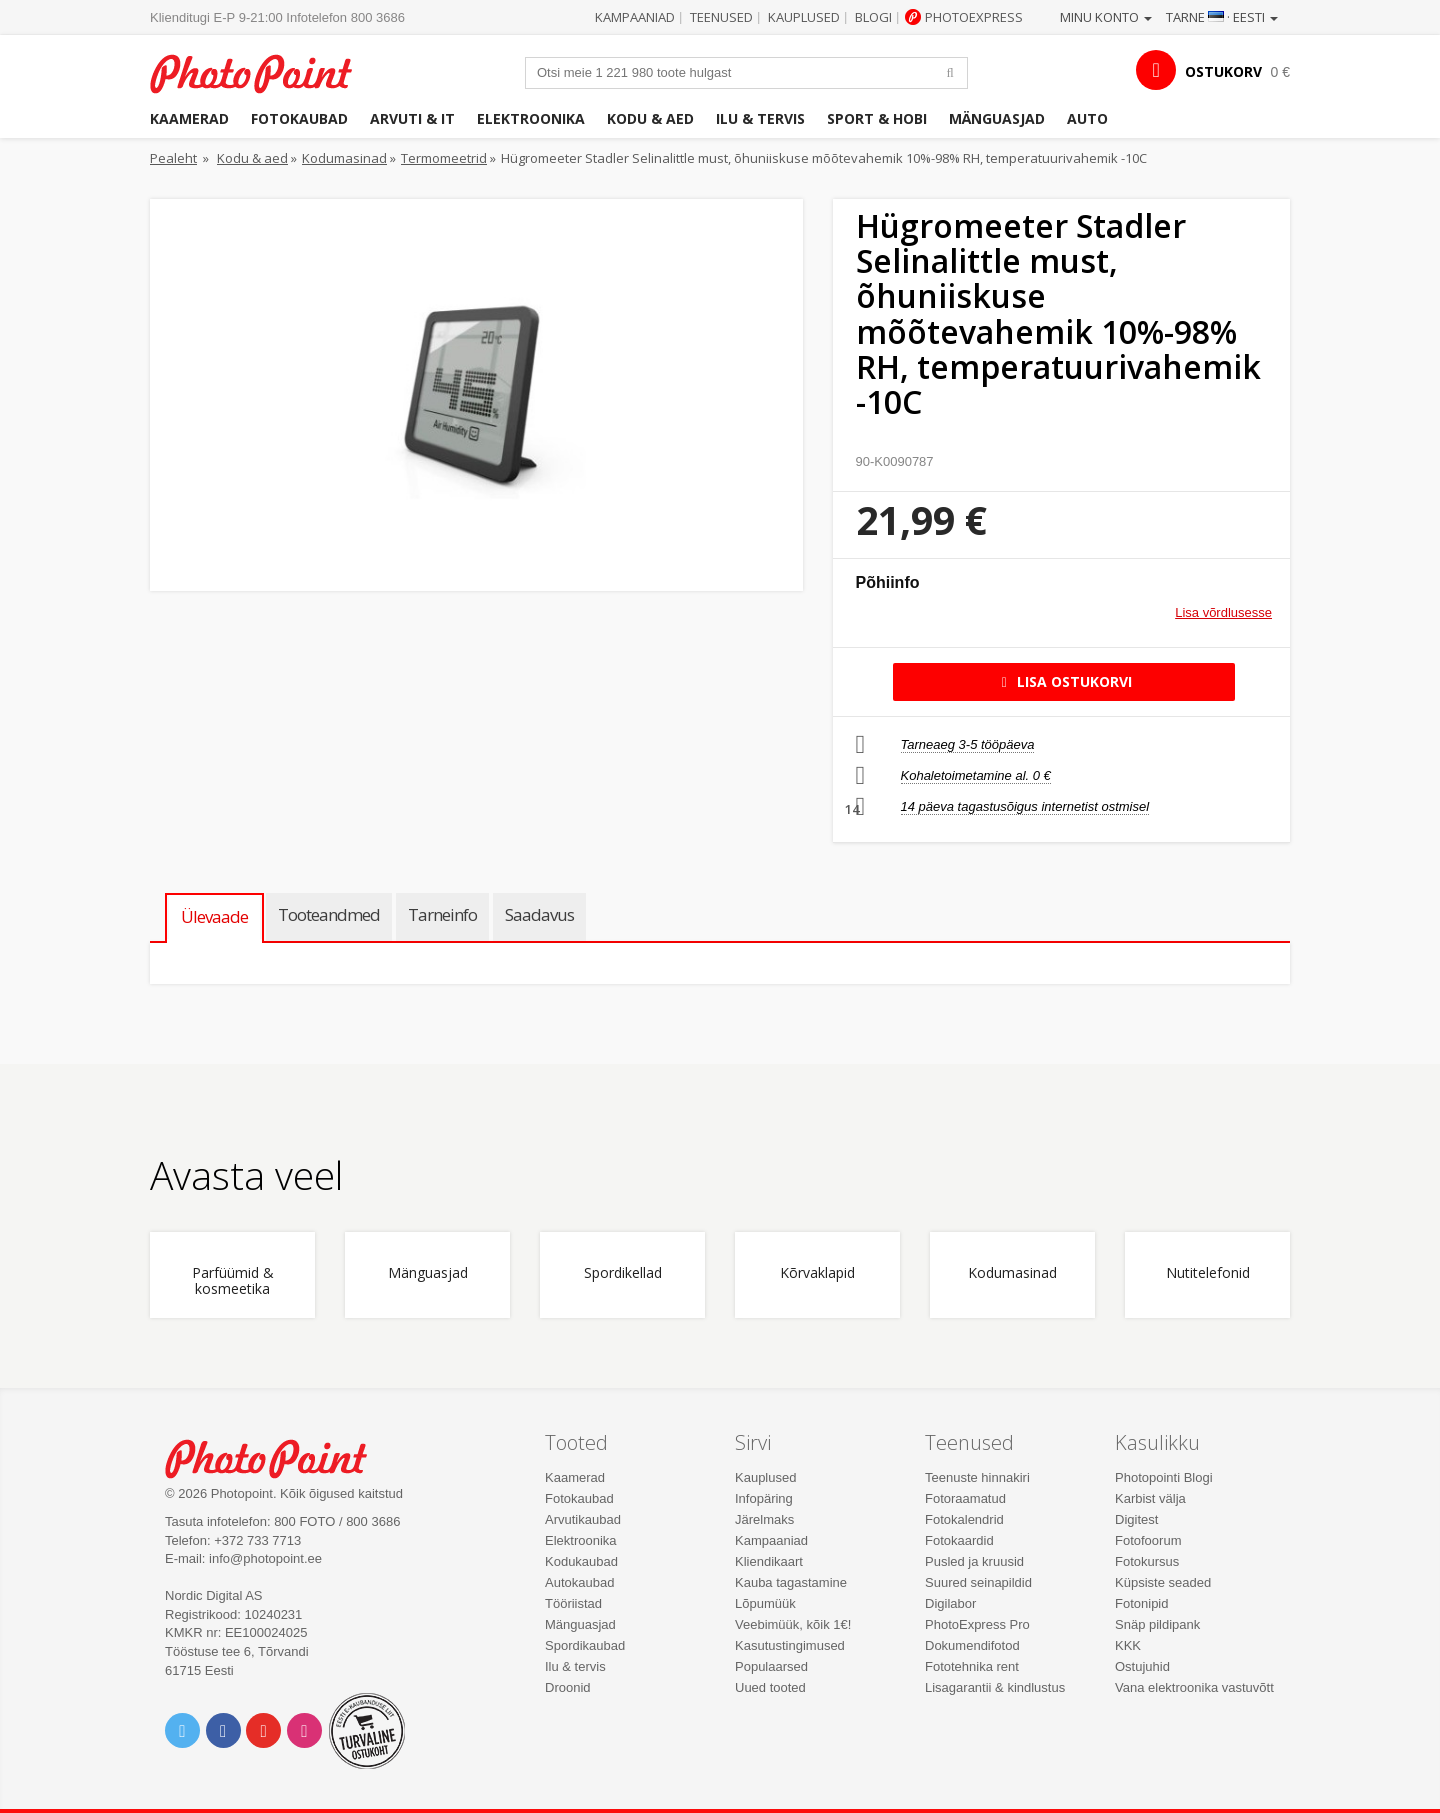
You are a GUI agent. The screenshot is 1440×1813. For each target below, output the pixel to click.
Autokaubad (579, 1582)
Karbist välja (1150, 1498)
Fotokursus (1147, 1561)
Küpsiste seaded (1163, 1582)
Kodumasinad (344, 158)
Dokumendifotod (972, 1645)
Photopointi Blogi (1164, 1477)
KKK (1128, 1645)
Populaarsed (771, 1666)
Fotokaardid (959, 1540)
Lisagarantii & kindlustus (995, 1687)
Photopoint (263, 71)
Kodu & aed (650, 118)
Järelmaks (764, 1519)
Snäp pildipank (1157, 1624)
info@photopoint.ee (265, 1558)
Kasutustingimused (790, 1645)
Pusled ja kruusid (974, 1561)
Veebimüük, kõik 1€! (793, 1624)
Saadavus (539, 914)
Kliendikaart (769, 1561)
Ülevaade (214, 916)
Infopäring (764, 1498)
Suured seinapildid (978, 1582)
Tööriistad (573, 1603)
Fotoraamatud (965, 1498)
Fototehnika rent (972, 1666)
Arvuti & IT (412, 118)
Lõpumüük (765, 1603)
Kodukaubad (581, 1561)
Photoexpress (974, 17)
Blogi (873, 17)
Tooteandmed (329, 914)
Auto (1087, 118)
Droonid (568, 1687)
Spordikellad (623, 1273)
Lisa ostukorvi (1063, 681)
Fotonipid (1141, 1603)
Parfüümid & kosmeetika (233, 1281)
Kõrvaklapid (817, 1273)
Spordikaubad (585, 1645)
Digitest (1136, 1519)
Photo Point (278, 1456)
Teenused (721, 17)
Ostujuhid (1142, 1666)
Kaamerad (189, 118)
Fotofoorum (1148, 1540)
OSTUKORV (1223, 71)
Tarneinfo (442, 914)
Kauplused (804, 17)
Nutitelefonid (1208, 1273)
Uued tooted (770, 1687)
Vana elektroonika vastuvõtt (1194, 1687)
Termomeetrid (444, 158)
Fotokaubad (299, 118)
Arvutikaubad (583, 1519)
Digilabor (950, 1603)
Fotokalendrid (964, 1519)
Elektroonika (531, 118)
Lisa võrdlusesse (1223, 612)
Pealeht (173, 158)
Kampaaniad (635, 17)
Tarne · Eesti (1222, 17)
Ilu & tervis (760, 118)
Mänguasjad (997, 118)
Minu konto (1106, 17)
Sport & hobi (877, 118)
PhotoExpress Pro (977, 1624)
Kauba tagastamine (791, 1582)
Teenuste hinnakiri (977, 1477)
